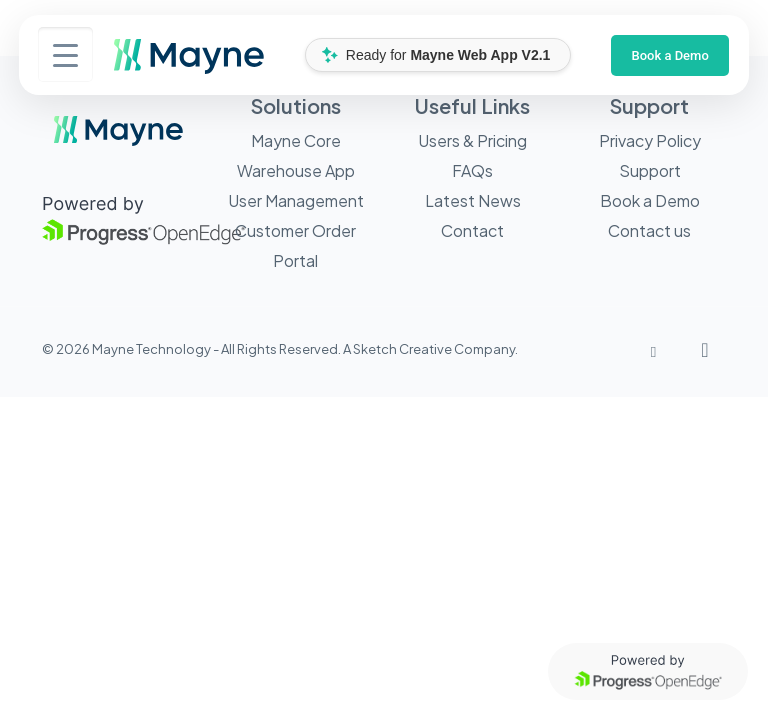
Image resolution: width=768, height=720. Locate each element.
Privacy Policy (650, 140)
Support (650, 170)
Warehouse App (296, 170)
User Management (296, 200)
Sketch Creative (402, 349)
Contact (472, 230)
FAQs (472, 170)
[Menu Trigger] (65, 54)
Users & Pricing (472, 140)
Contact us (649, 230)
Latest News (473, 200)
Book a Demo (669, 55)
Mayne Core (296, 140)
